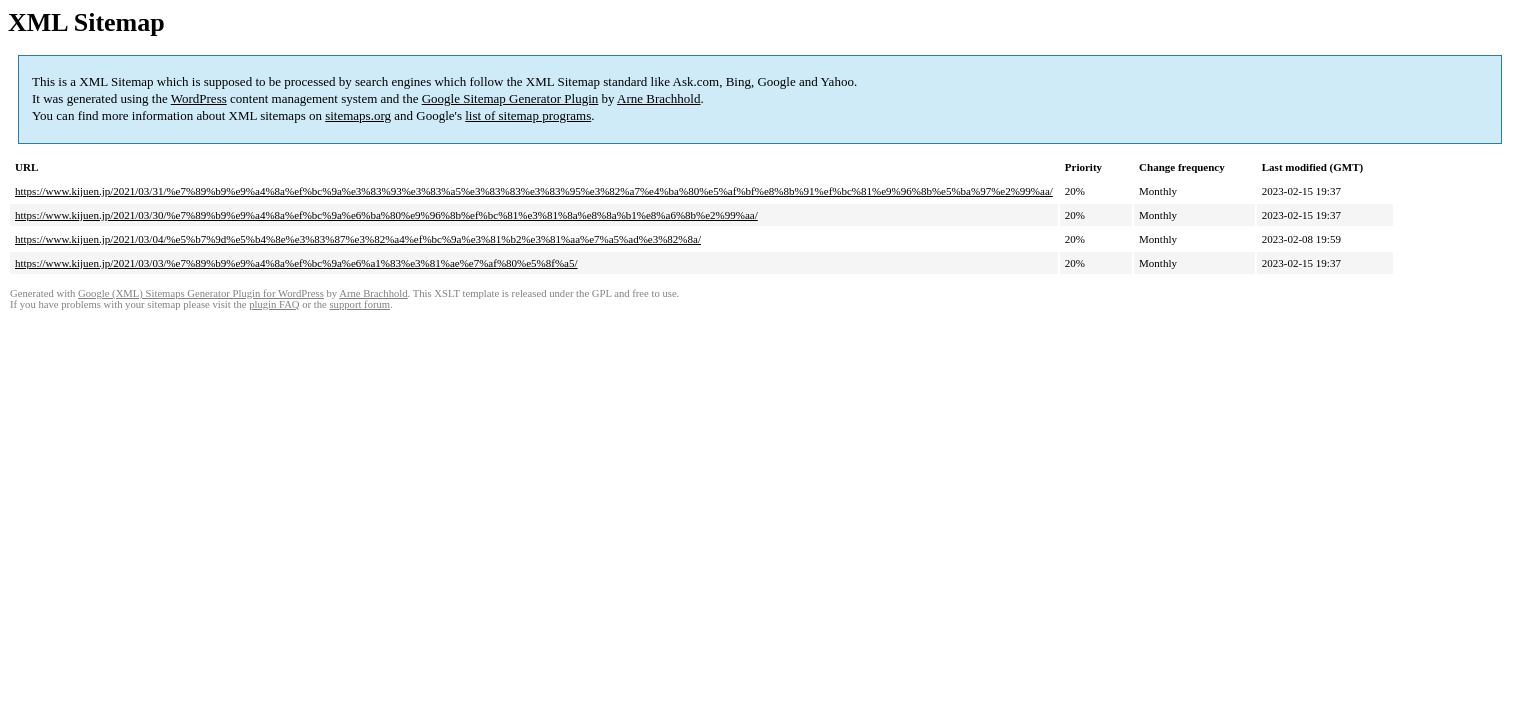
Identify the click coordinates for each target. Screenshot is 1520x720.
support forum (359, 304)
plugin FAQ (274, 304)
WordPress (199, 98)
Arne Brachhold (658, 98)
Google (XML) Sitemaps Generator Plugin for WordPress (201, 293)
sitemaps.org (358, 115)
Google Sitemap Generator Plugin (510, 98)
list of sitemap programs (528, 115)
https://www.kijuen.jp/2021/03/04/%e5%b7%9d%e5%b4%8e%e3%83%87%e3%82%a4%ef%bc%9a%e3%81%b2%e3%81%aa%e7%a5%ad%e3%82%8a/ (358, 239)
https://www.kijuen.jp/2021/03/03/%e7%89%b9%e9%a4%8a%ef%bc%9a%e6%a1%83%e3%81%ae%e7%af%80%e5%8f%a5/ (296, 263)
